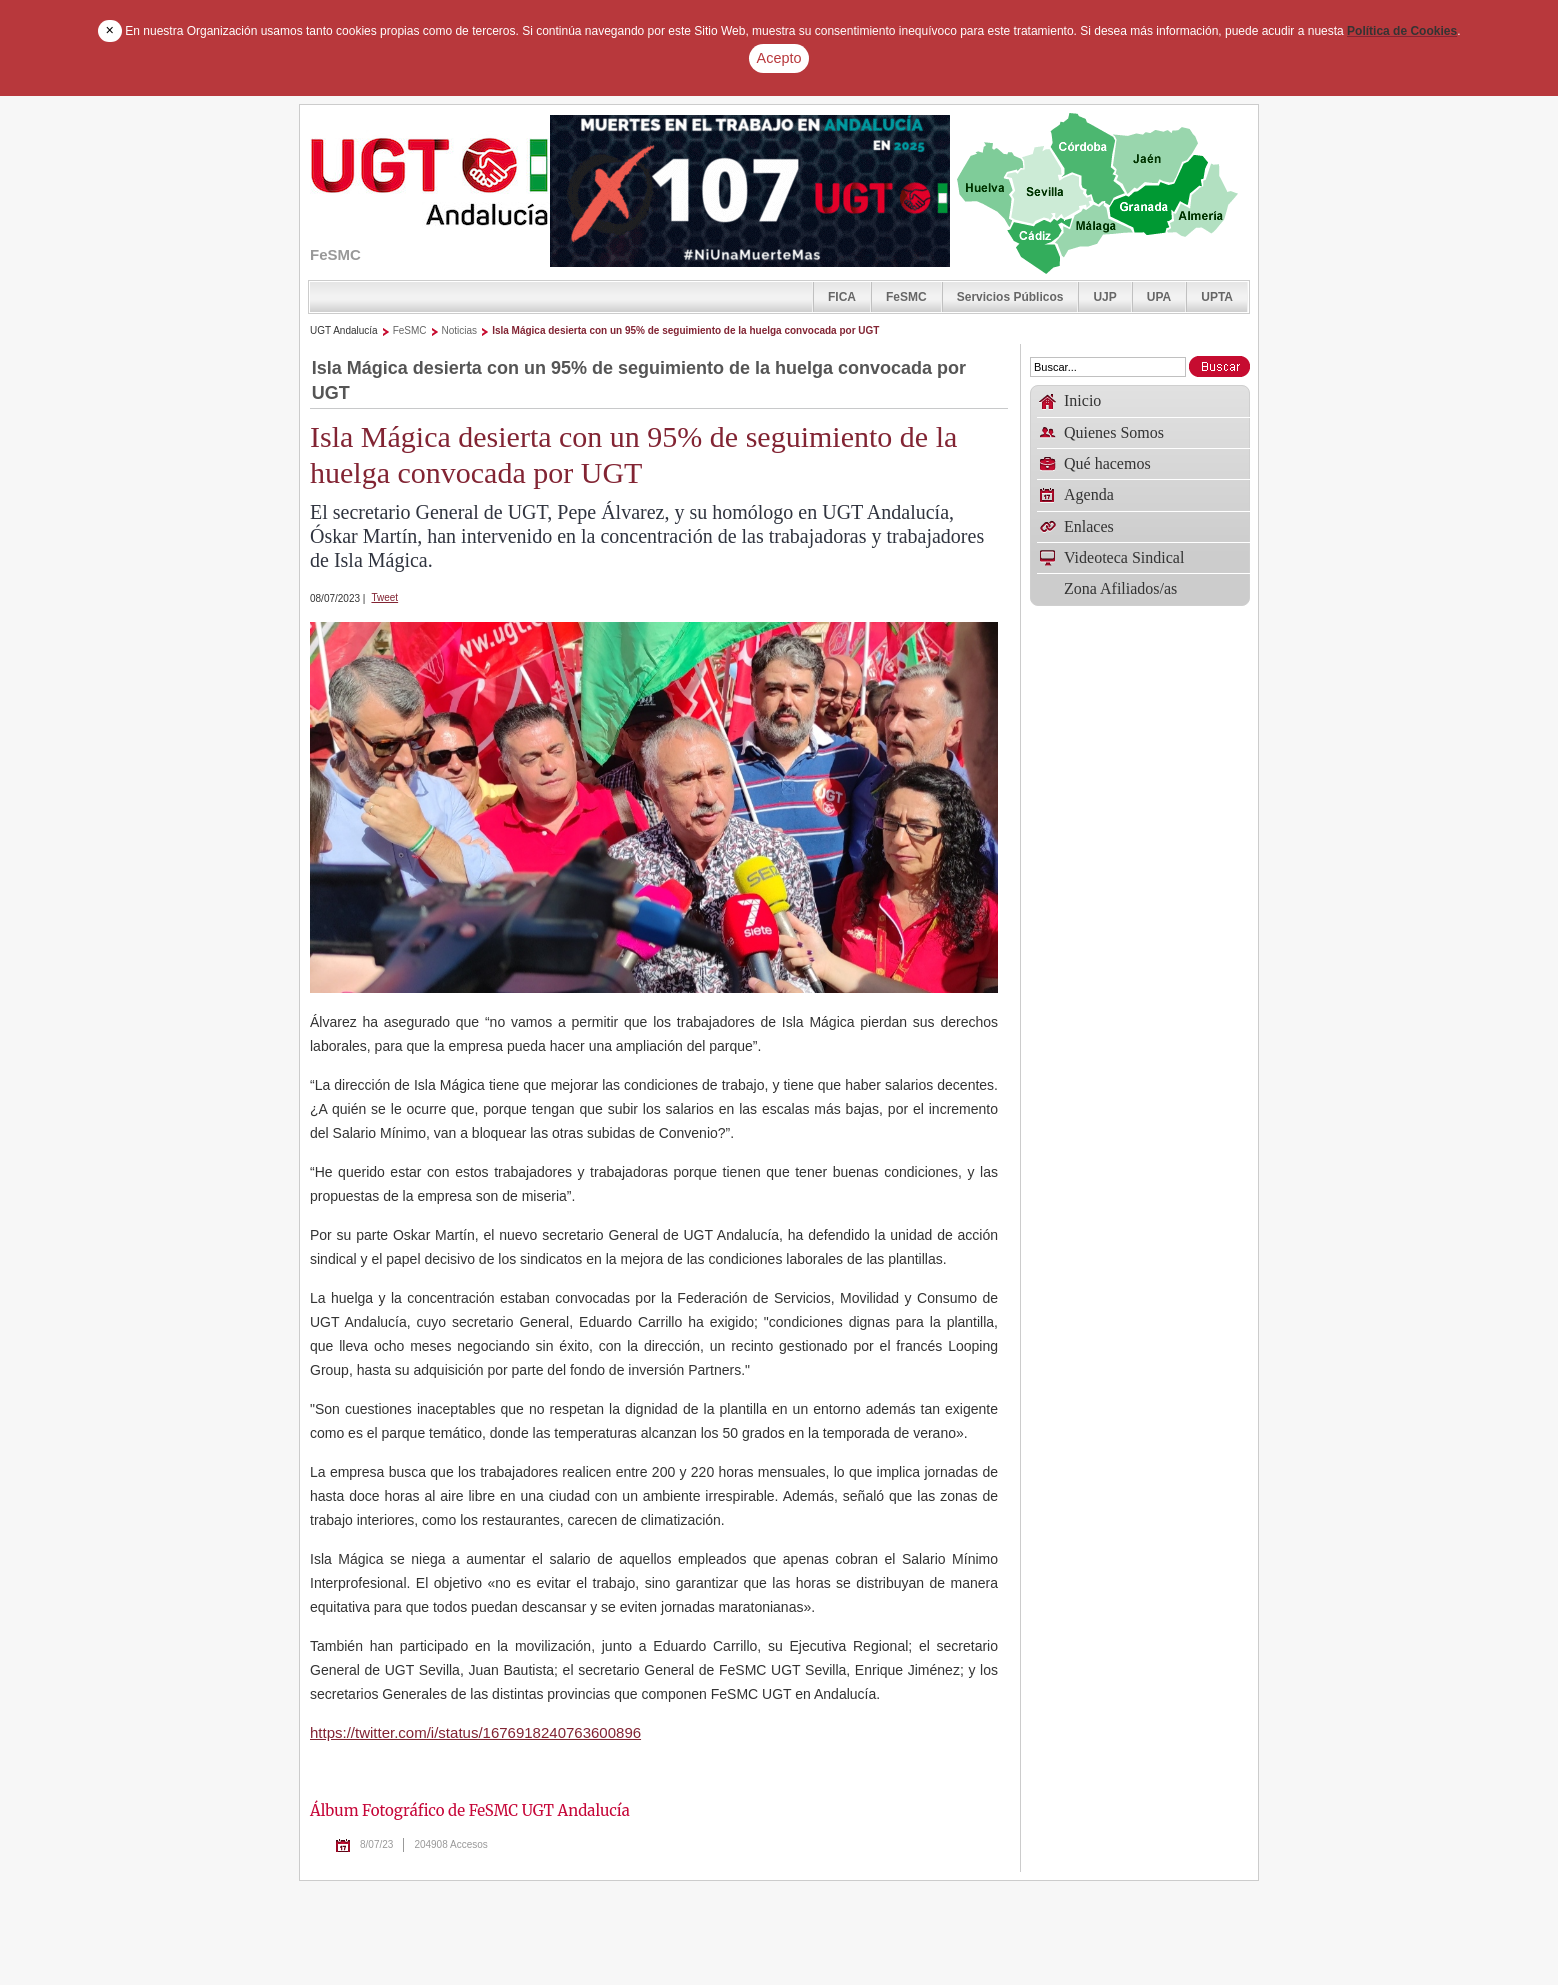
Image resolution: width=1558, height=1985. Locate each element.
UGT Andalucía (344, 330)
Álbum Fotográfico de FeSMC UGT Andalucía (470, 1810)
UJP (1104, 297)
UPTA (1217, 297)
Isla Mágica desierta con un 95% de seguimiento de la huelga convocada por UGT (685, 330)
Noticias (460, 330)
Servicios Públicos (1010, 297)
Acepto (779, 58)
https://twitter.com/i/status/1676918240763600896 (475, 1732)
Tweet (384, 597)
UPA (1159, 297)
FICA (842, 297)
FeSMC (906, 297)
